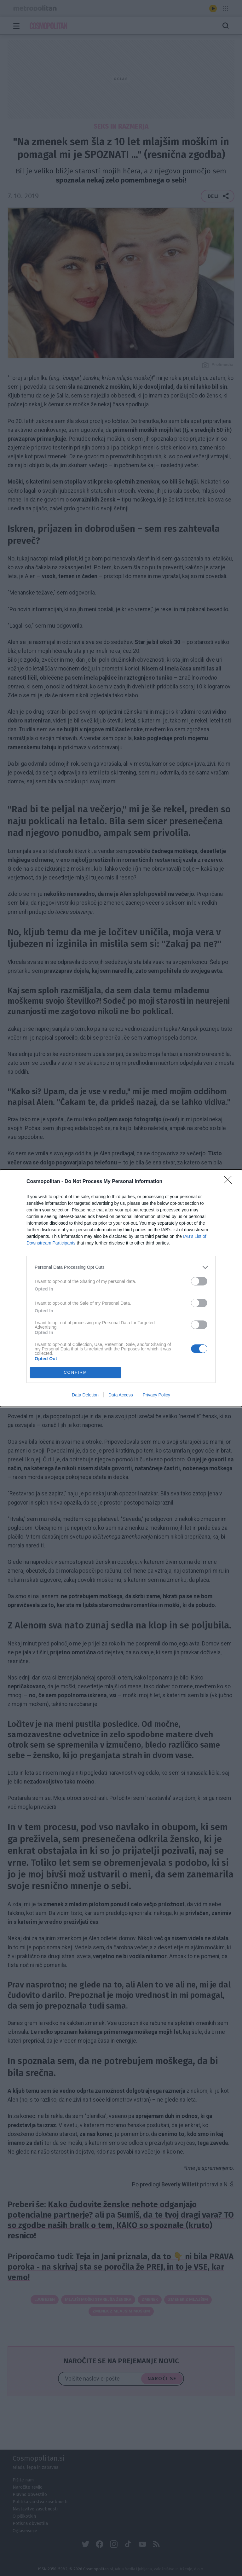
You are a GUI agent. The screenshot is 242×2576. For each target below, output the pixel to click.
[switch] (199, 1281)
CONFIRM (75, 1372)
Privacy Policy (156, 1394)
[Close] (230, 1182)
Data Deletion (85, 1394)
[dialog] (121, 1288)
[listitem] (121, 1267)
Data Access (120, 1394)
